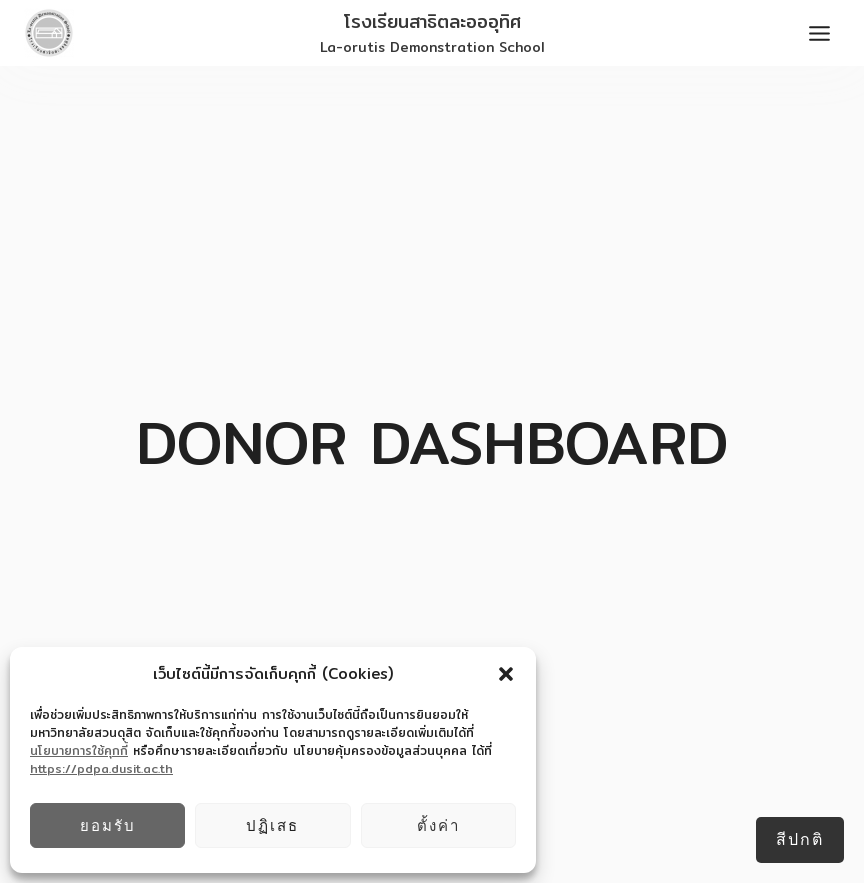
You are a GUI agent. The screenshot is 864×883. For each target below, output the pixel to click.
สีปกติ (800, 839)
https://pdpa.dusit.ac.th (101, 768)
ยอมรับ (108, 825)
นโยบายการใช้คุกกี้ (79, 750)
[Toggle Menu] (819, 33)
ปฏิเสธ (272, 825)
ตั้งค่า (438, 825)
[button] (506, 674)
